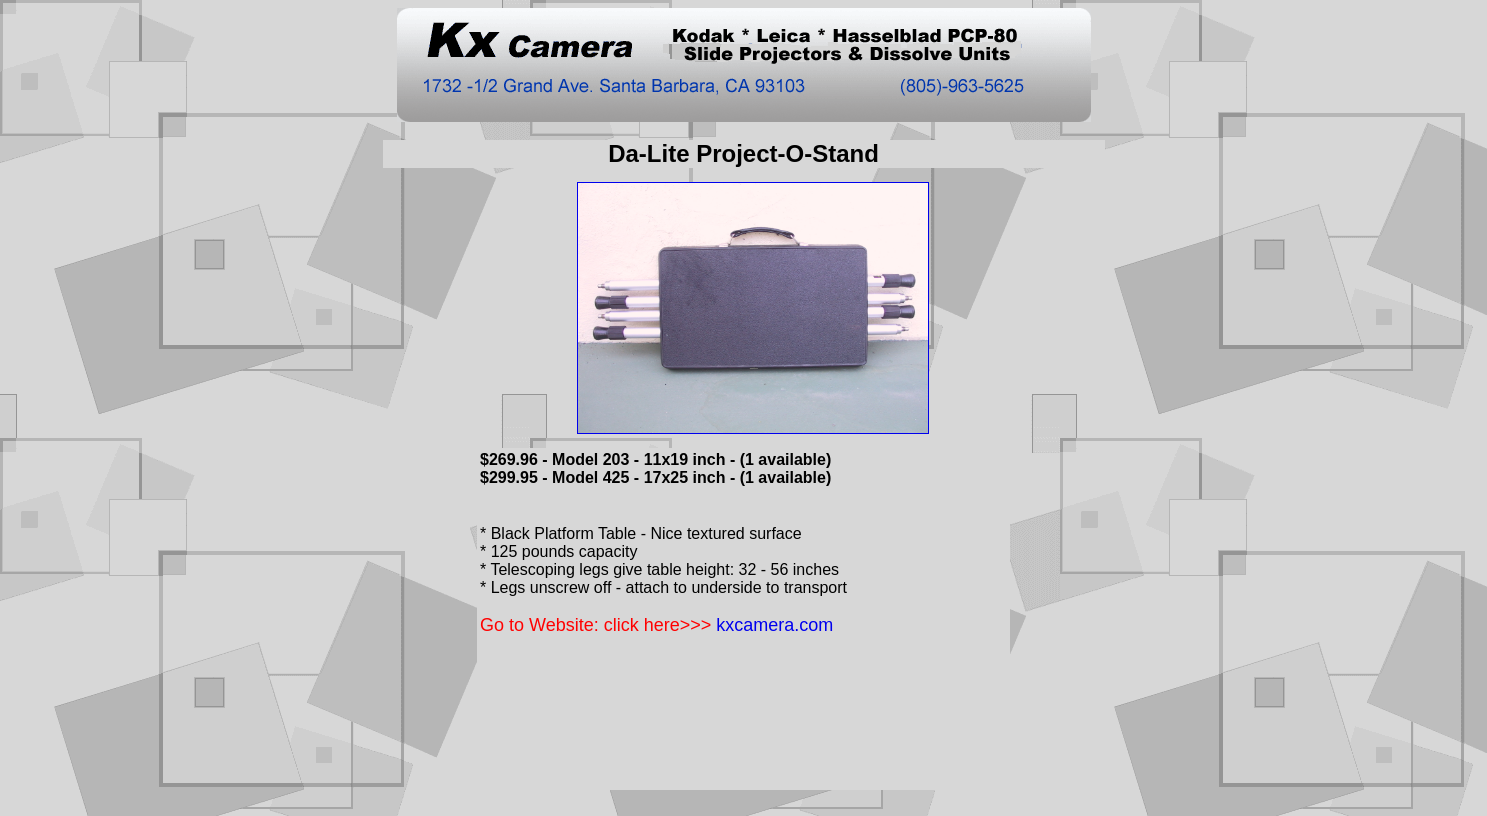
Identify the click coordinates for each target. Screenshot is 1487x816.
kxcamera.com (774, 625)
